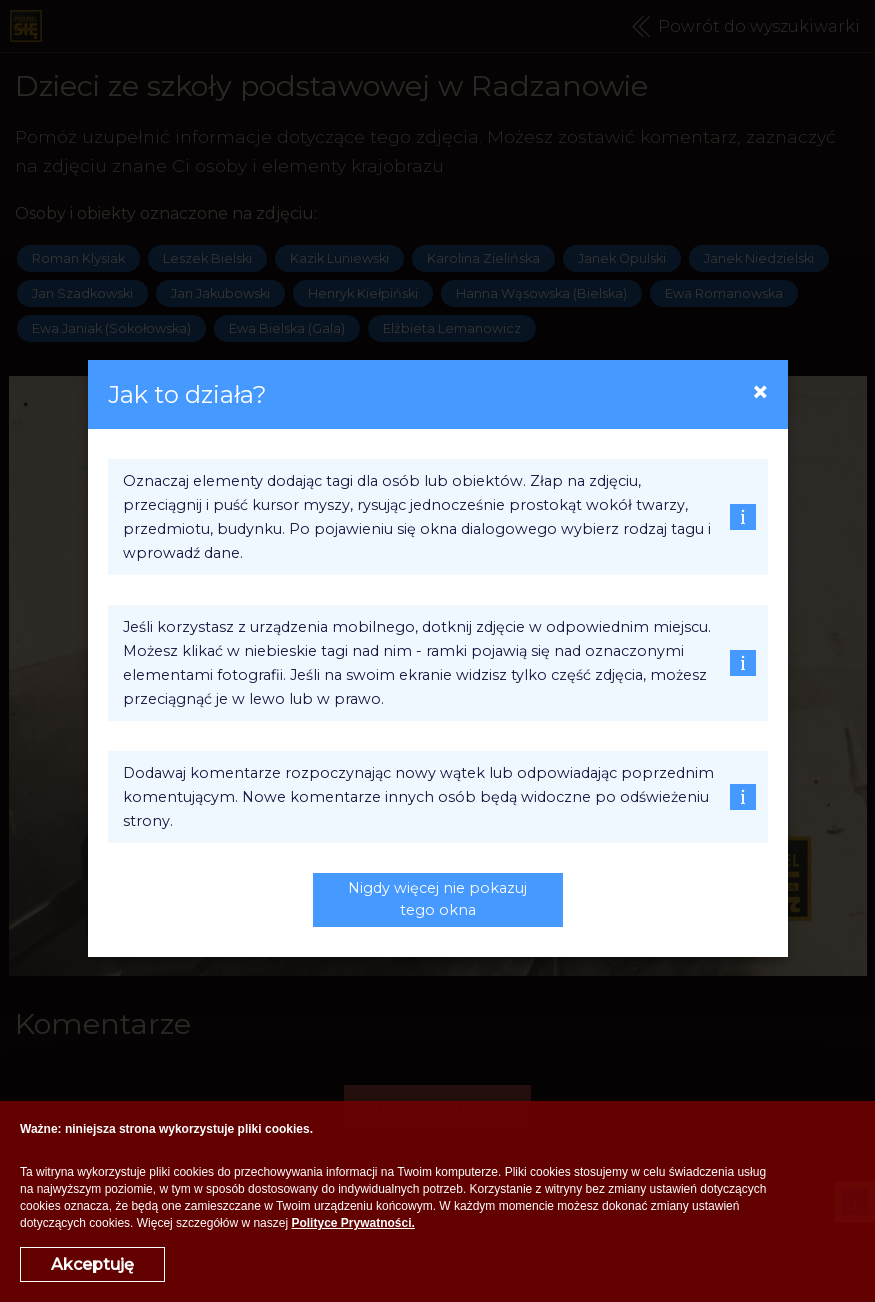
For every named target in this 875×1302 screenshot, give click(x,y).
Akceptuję (92, 1264)
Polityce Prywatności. (352, 1223)
